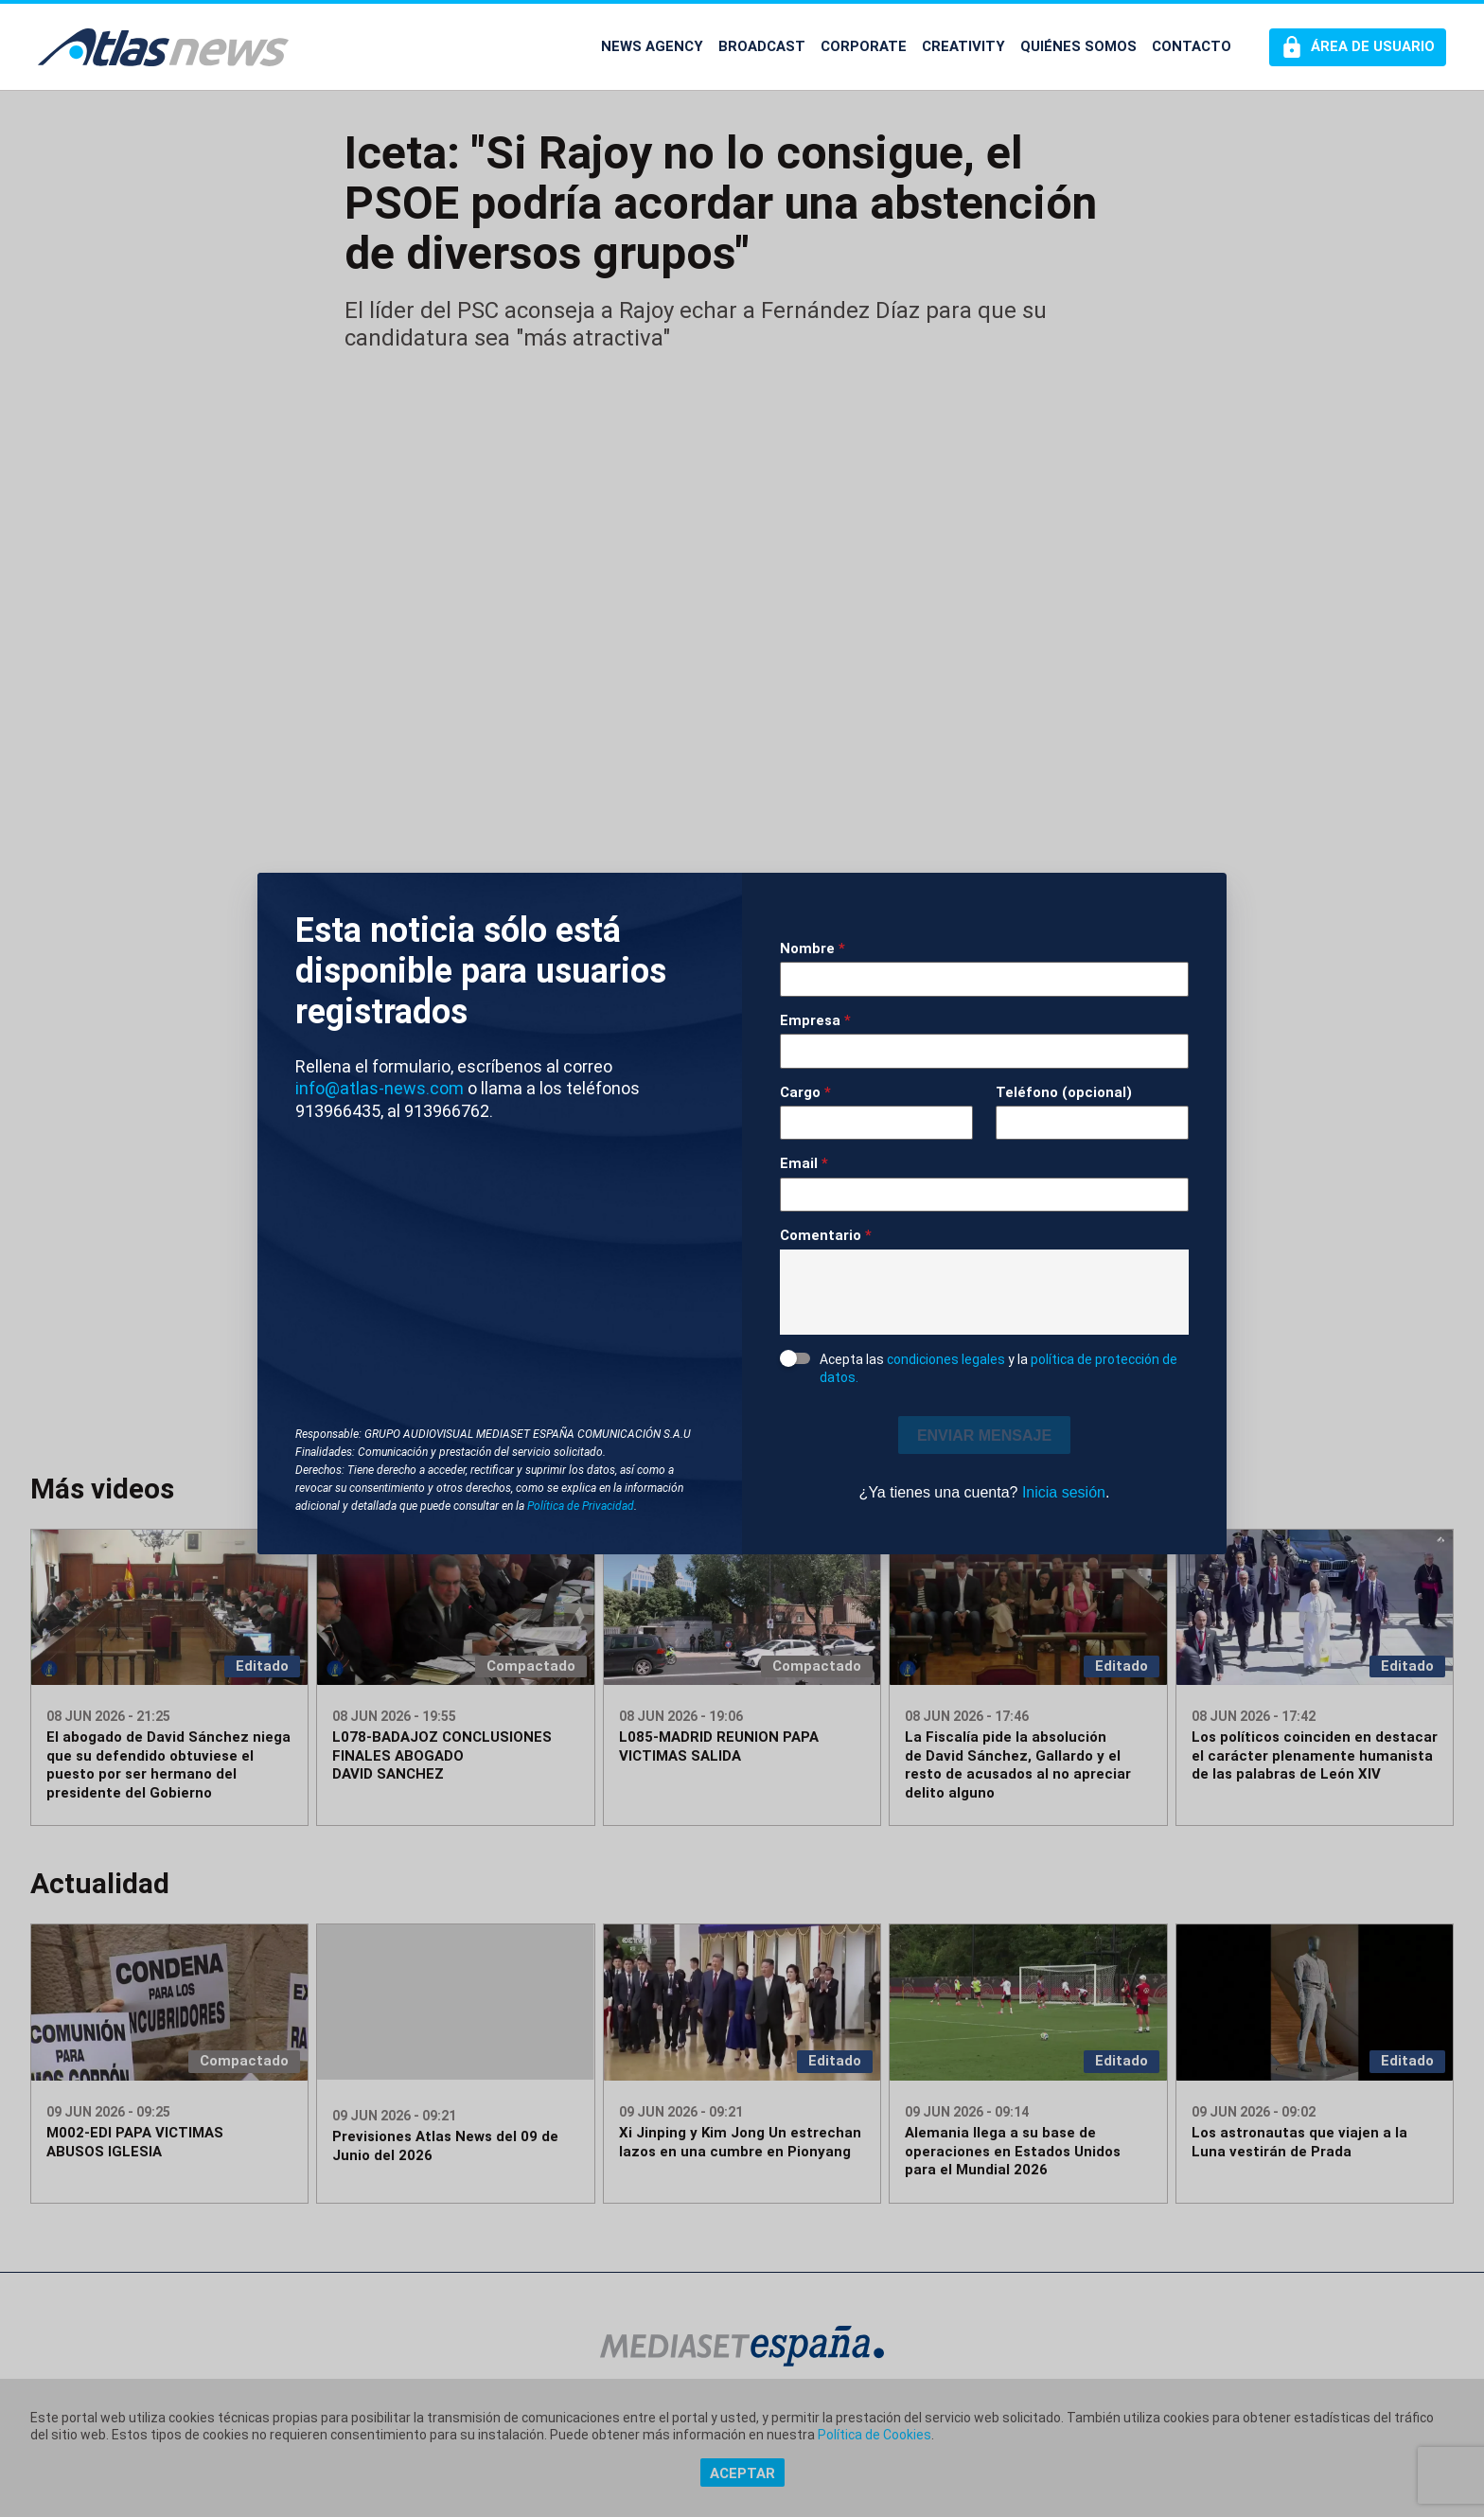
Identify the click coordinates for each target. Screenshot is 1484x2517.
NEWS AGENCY (652, 46)
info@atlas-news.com (379, 1088)
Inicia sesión (1063, 1492)
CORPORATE (864, 46)
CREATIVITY (963, 46)
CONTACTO (1191, 46)
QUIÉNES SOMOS (1078, 46)
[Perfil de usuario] (1357, 47)
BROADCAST (761, 46)
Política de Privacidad (580, 1506)
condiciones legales (946, 1359)
